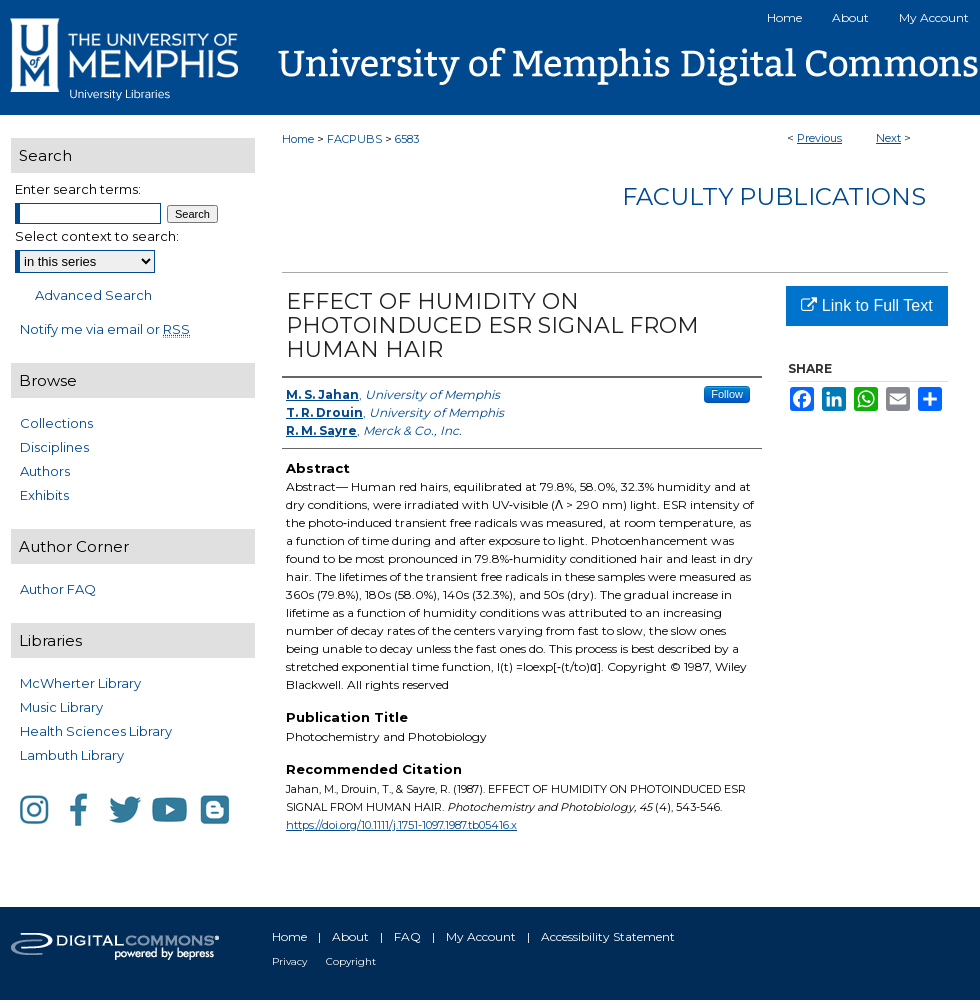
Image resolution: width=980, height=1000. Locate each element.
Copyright (351, 961)
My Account (481, 936)
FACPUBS (354, 139)
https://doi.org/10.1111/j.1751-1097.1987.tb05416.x (401, 825)
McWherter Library (80, 683)
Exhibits (44, 495)
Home (298, 139)
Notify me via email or (105, 329)
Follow (727, 394)
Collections (56, 423)
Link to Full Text (866, 305)
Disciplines (54, 447)
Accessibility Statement (608, 936)
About (350, 936)
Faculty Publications (774, 196)
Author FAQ (58, 589)
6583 (407, 139)
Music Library (61, 707)
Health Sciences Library (96, 731)
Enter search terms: (78, 189)
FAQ (407, 936)
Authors (45, 471)
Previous (819, 138)
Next (888, 138)
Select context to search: (97, 236)
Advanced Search (93, 295)
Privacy (289, 961)
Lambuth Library (72, 755)
